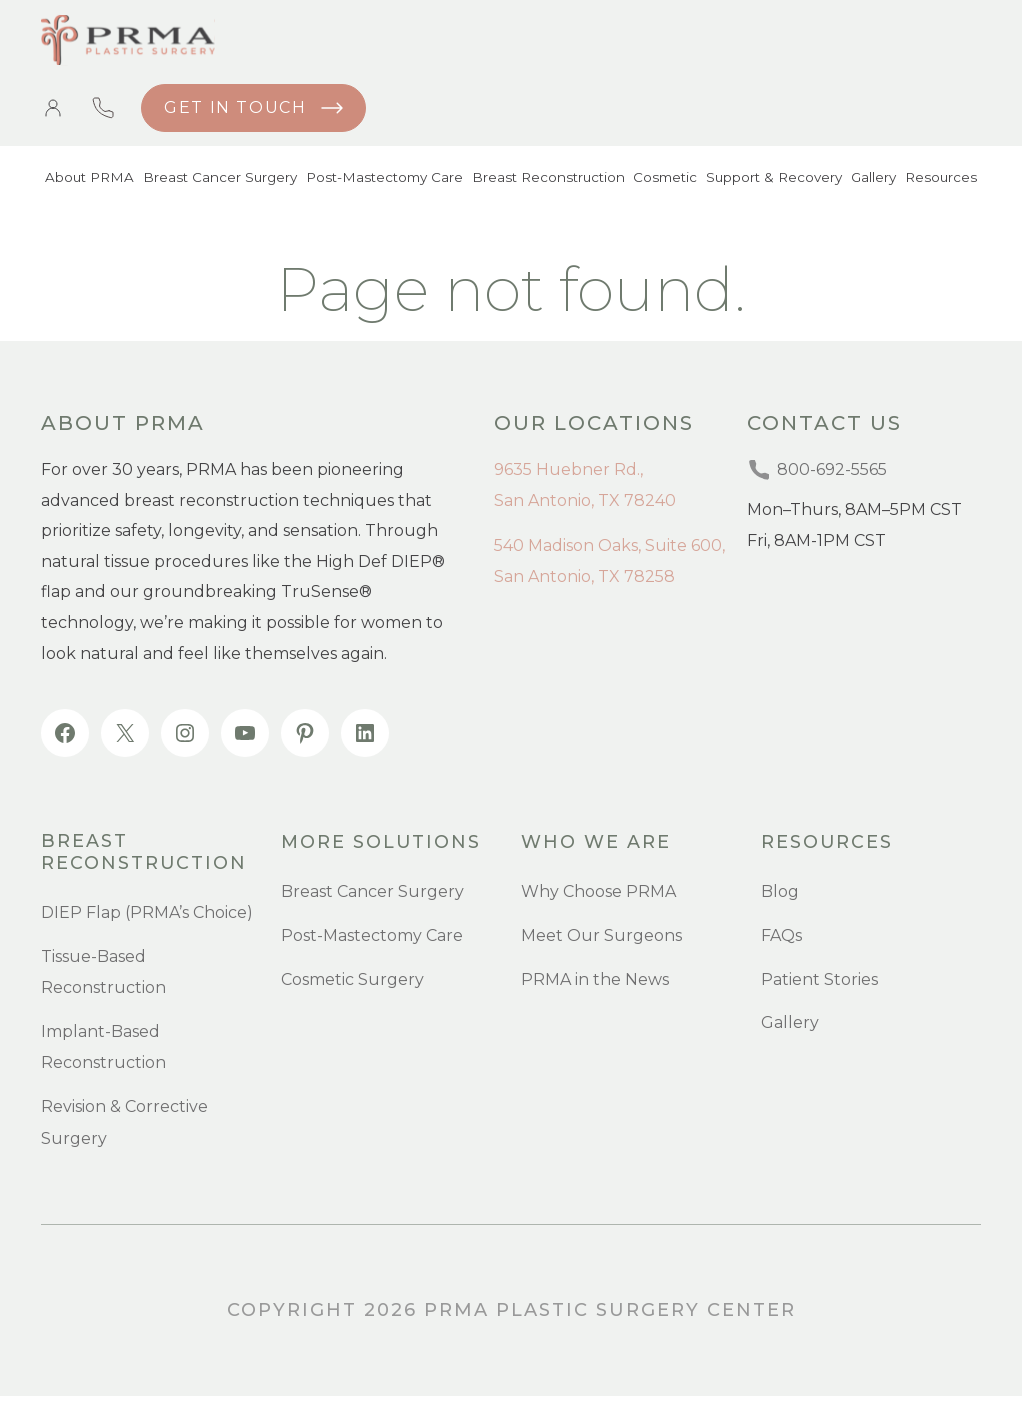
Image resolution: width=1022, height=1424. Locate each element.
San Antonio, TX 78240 (585, 500)
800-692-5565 (103, 108)
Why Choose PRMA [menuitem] (598, 893)
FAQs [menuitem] (781, 936)
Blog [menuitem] (780, 893)
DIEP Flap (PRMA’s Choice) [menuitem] (147, 909)
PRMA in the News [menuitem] (595, 980)
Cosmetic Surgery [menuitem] (352, 980)
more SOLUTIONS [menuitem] (382, 842)
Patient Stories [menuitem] (819, 980)
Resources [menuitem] (941, 180)
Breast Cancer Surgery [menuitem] (215, 180)
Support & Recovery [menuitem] (769, 180)
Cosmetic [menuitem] (658, 180)
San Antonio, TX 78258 (584, 576)
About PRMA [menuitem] (87, 180)
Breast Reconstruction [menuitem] (541, 180)
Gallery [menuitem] (871, 180)
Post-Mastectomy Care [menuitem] (379, 180)
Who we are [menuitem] (596, 842)
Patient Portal (53, 108)
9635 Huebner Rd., (568, 469)
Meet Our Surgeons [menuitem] (601, 936)
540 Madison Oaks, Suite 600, (609, 545)
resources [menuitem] (827, 842)
